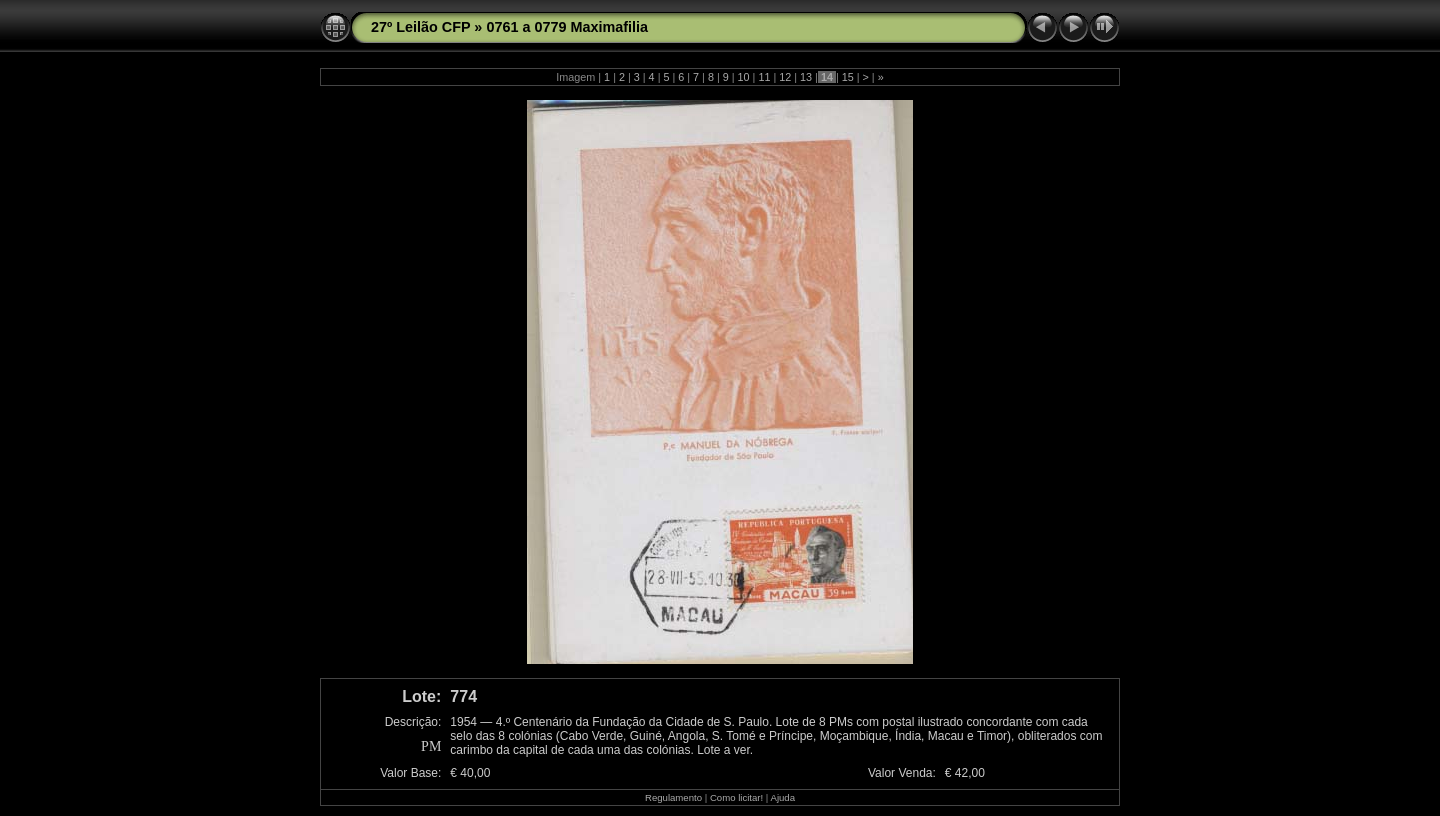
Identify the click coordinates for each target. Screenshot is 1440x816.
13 (806, 77)
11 (764, 77)
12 (785, 77)
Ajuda (782, 797)
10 (744, 77)
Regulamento (673, 797)
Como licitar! (736, 797)
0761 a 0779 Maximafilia (567, 27)
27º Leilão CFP (420, 27)
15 (848, 77)
